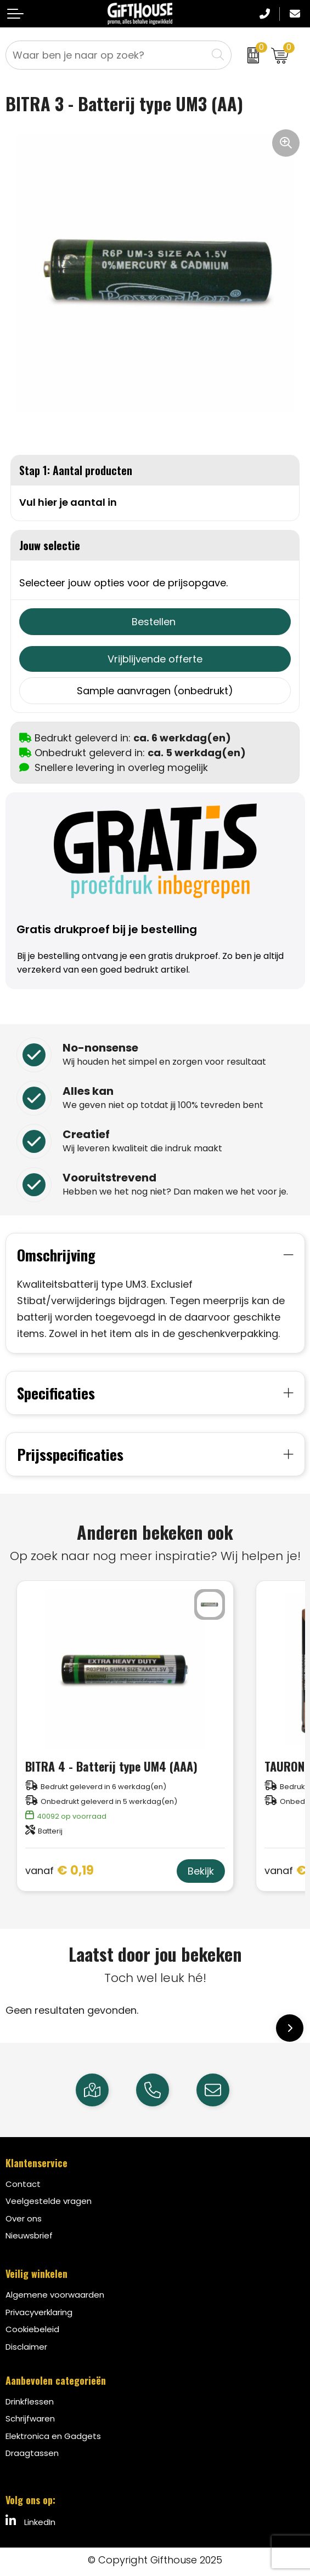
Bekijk (201, 1871)
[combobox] (106, 55)
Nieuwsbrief (29, 2235)
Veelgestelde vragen (48, 2201)
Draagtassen (32, 2453)
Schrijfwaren (30, 2418)
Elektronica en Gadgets (53, 2436)
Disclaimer (26, 2346)
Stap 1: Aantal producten (75, 470)
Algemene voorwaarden (54, 2294)
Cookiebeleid (32, 2329)
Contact (23, 2184)
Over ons (23, 2218)
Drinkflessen (29, 2401)
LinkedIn (30, 2521)
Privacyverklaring (38, 2312)
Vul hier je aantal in (68, 502)
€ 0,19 (59, 1871)
